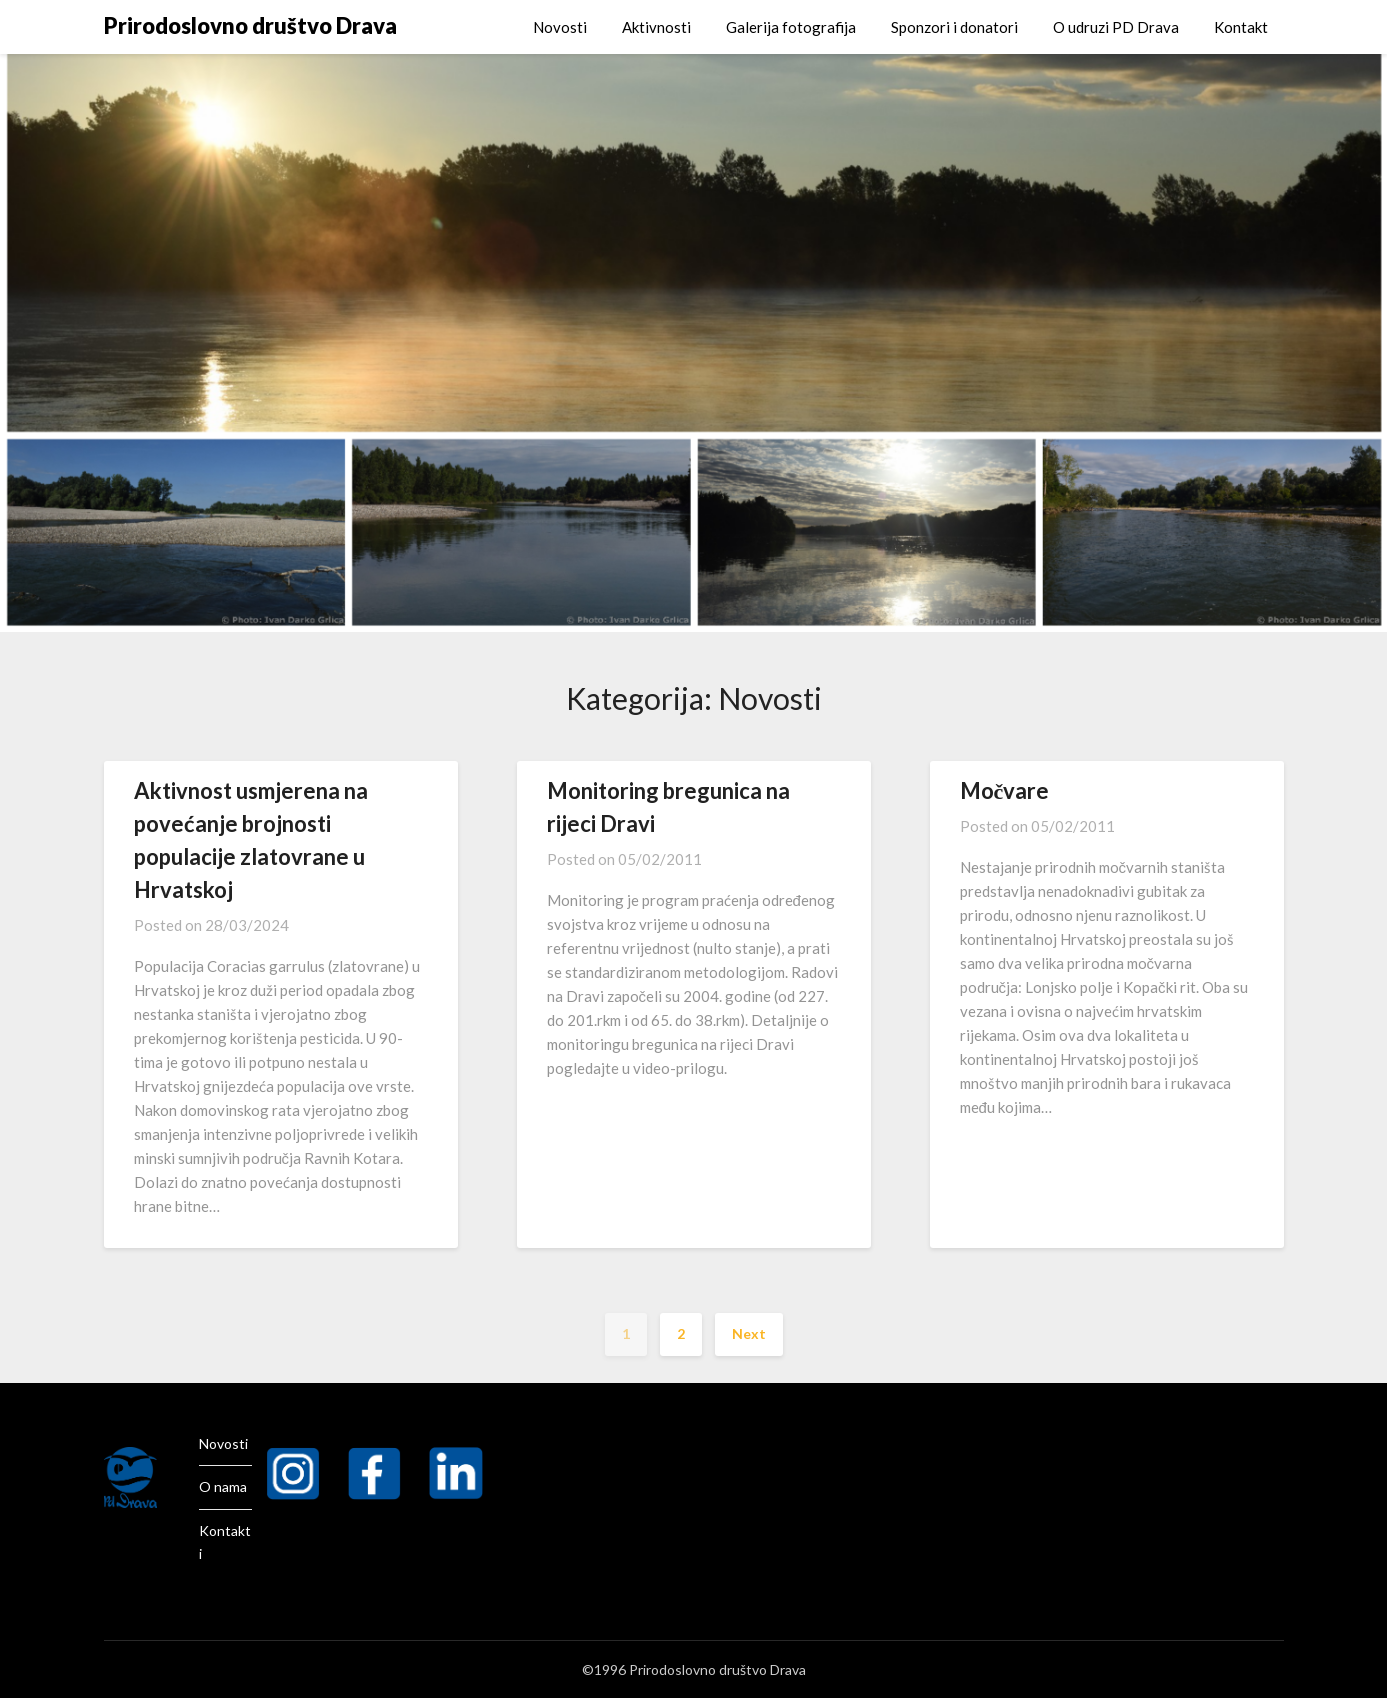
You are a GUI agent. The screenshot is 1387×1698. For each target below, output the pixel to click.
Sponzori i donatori (954, 27)
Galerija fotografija (791, 27)
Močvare (1005, 790)
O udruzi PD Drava (1116, 27)
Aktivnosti (656, 27)
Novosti (560, 27)
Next (749, 1333)
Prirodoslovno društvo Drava (250, 25)
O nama (223, 1486)
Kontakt (1241, 27)
